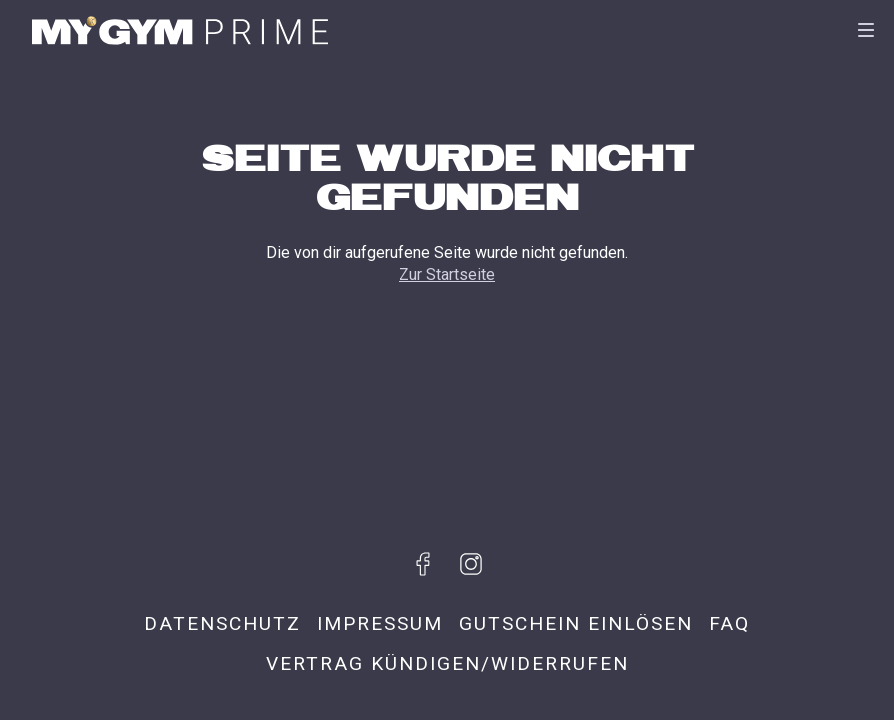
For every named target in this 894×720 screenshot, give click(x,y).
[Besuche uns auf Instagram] (471, 564)
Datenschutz (222, 623)
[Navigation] (866, 30)
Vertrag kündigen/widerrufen (447, 663)
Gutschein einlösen (576, 623)
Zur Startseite (447, 274)
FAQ (729, 623)
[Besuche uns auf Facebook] (423, 564)
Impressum (380, 623)
